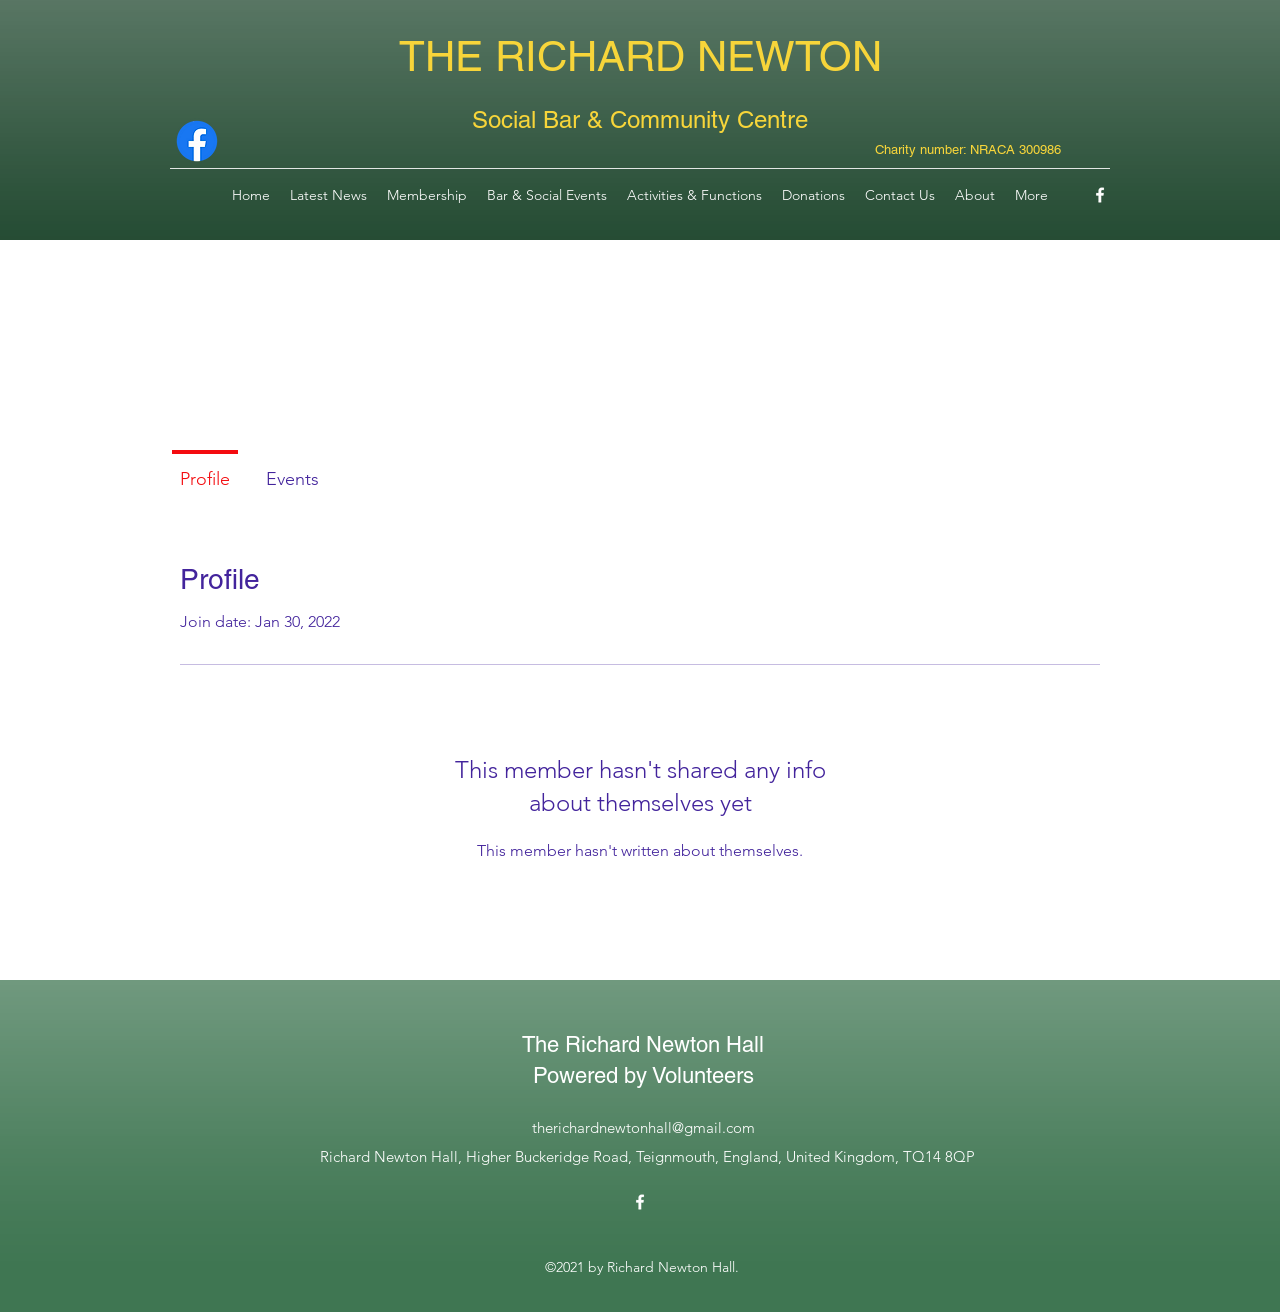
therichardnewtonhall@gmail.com (643, 1127)
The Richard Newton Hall (643, 1044)
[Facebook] (1100, 195)
